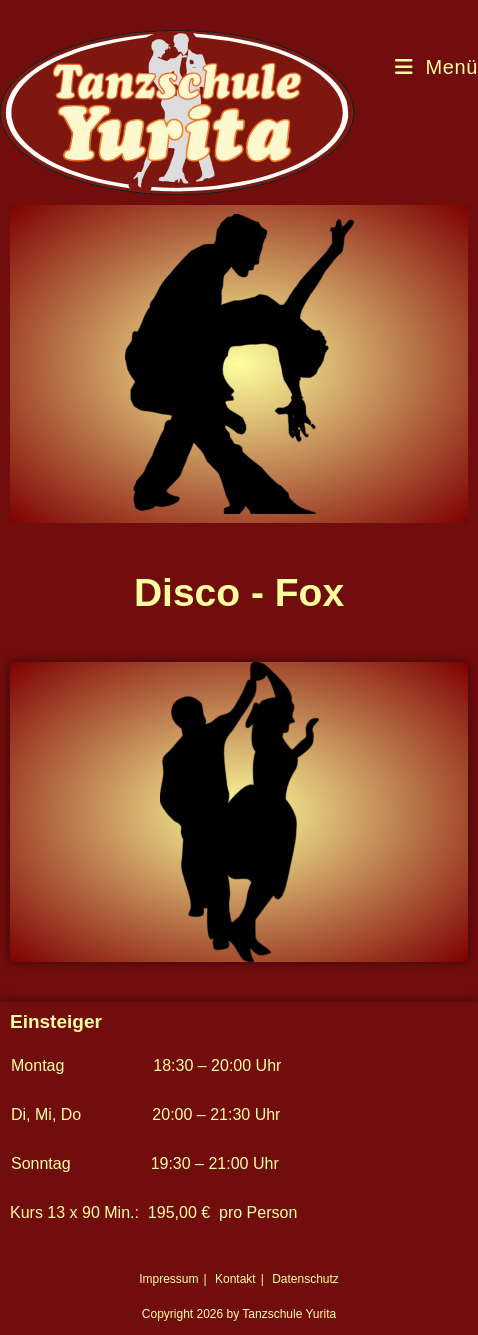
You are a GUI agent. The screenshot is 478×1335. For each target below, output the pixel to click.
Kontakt (235, 1279)
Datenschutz (305, 1279)
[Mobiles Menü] (436, 67)
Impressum (168, 1279)
